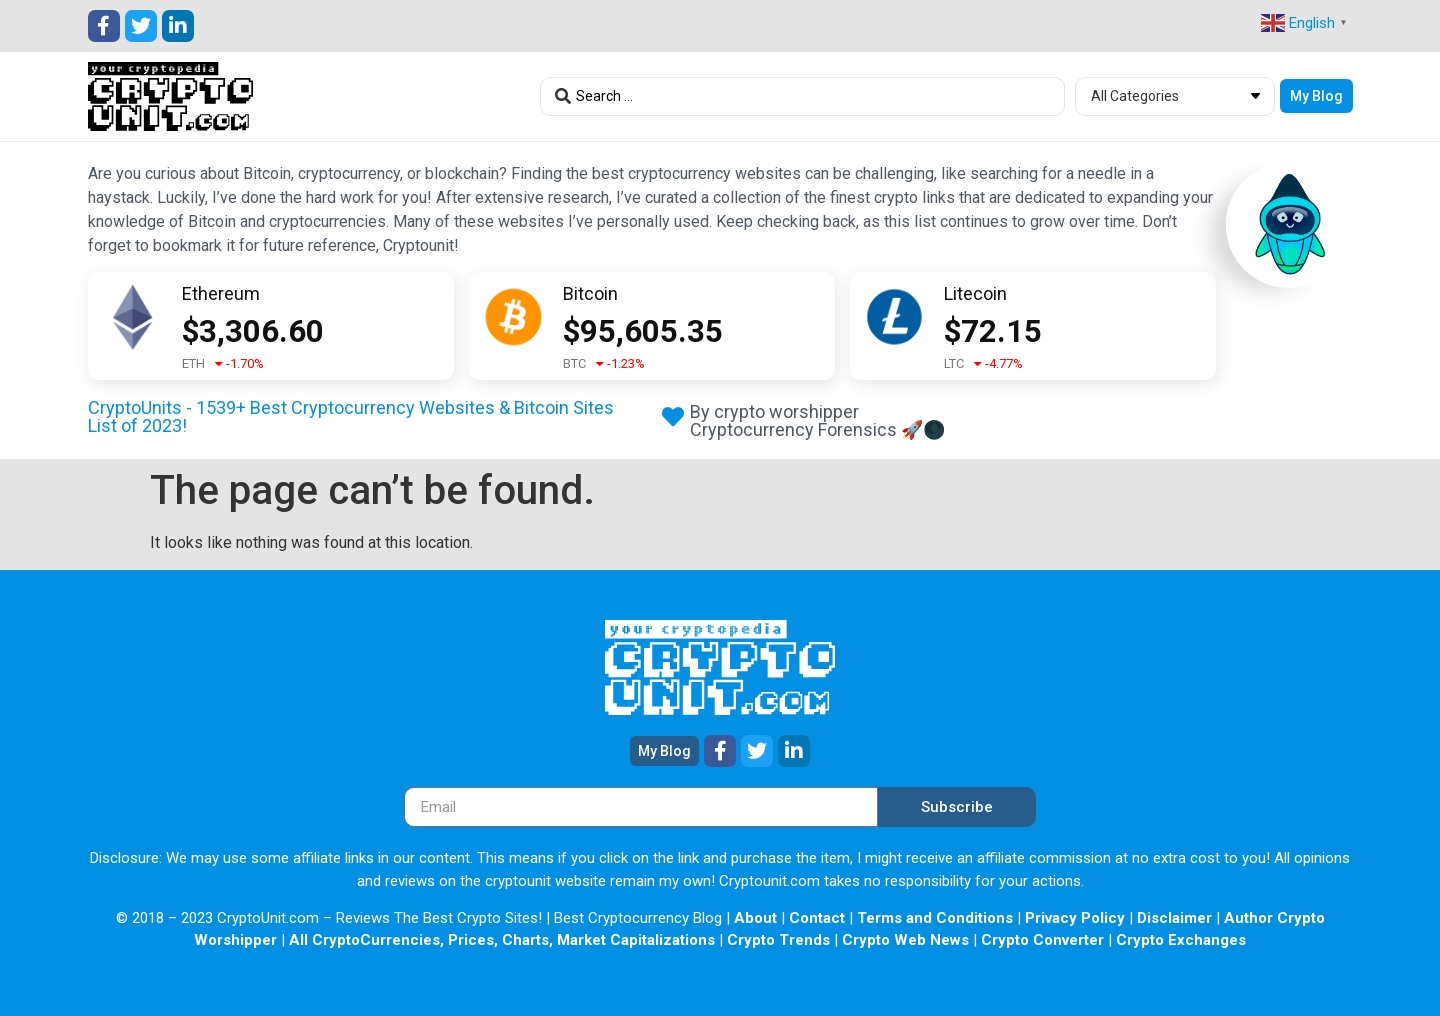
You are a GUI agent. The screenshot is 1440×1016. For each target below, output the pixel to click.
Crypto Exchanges (1181, 940)
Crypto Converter (1042, 940)
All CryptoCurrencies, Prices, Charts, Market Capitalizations (502, 940)
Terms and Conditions (935, 918)
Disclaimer (1174, 918)
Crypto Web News (905, 940)
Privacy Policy (1075, 918)
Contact (817, 918)
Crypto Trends (778, 940)
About (755, 918)
